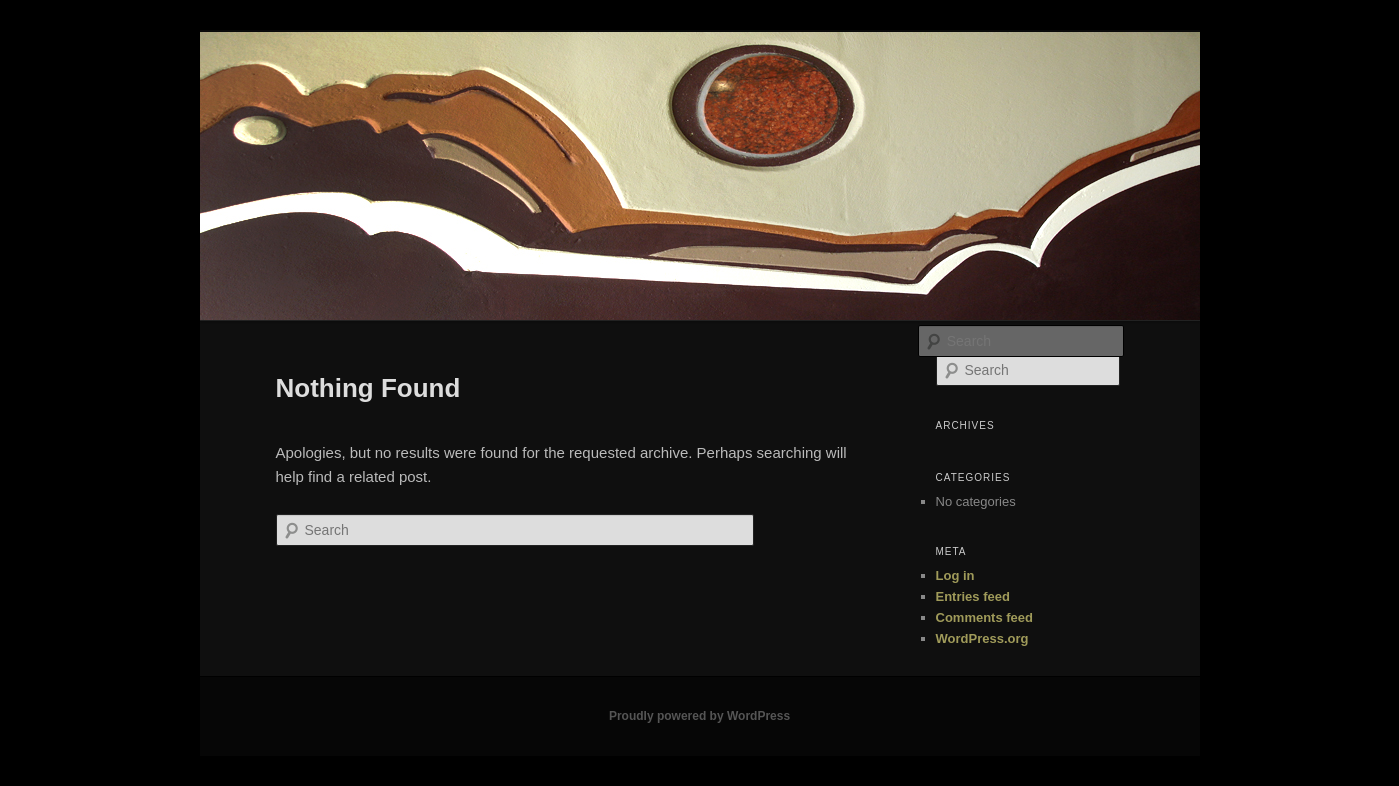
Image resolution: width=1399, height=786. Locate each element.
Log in (955, 575)
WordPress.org (982, 638)
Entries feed (973, 596)
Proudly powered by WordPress (699, 716)
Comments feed (985, 617)
